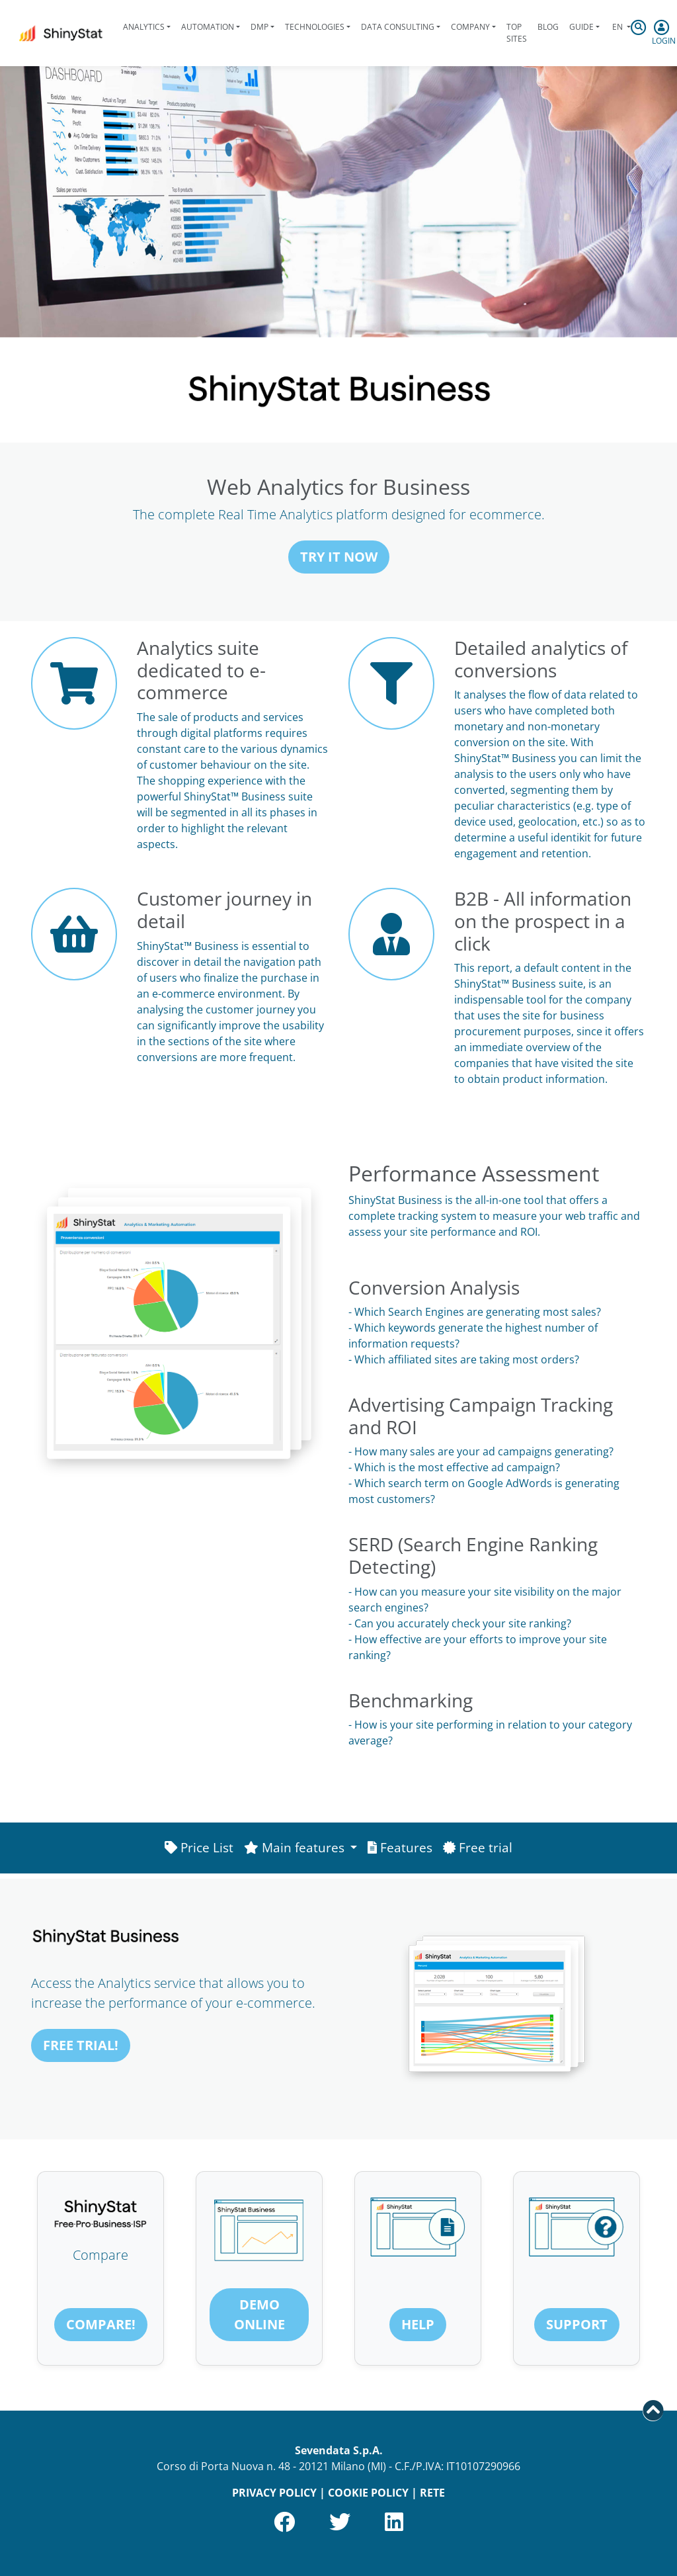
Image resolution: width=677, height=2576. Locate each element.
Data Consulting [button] (397, 26)
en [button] (617, 26)
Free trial (477, 1847)
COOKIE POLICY (368, 2492)
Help (417, 2324)
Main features (296, 1847)
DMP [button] (259, 26)
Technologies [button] (314, 26)
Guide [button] (581, 26)
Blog (548, 26)
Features (400, 1847)
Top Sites (516, 32)
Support (577, 2324)
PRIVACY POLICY (274, 2492)
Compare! (101, 2324)
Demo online (259, 2314)
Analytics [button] (144, 26)
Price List (199, 1847)
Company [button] (470, 26)
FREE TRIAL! (80, 2045)
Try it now (339, 557)
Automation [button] (207, 26)
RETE (432, 2492)
